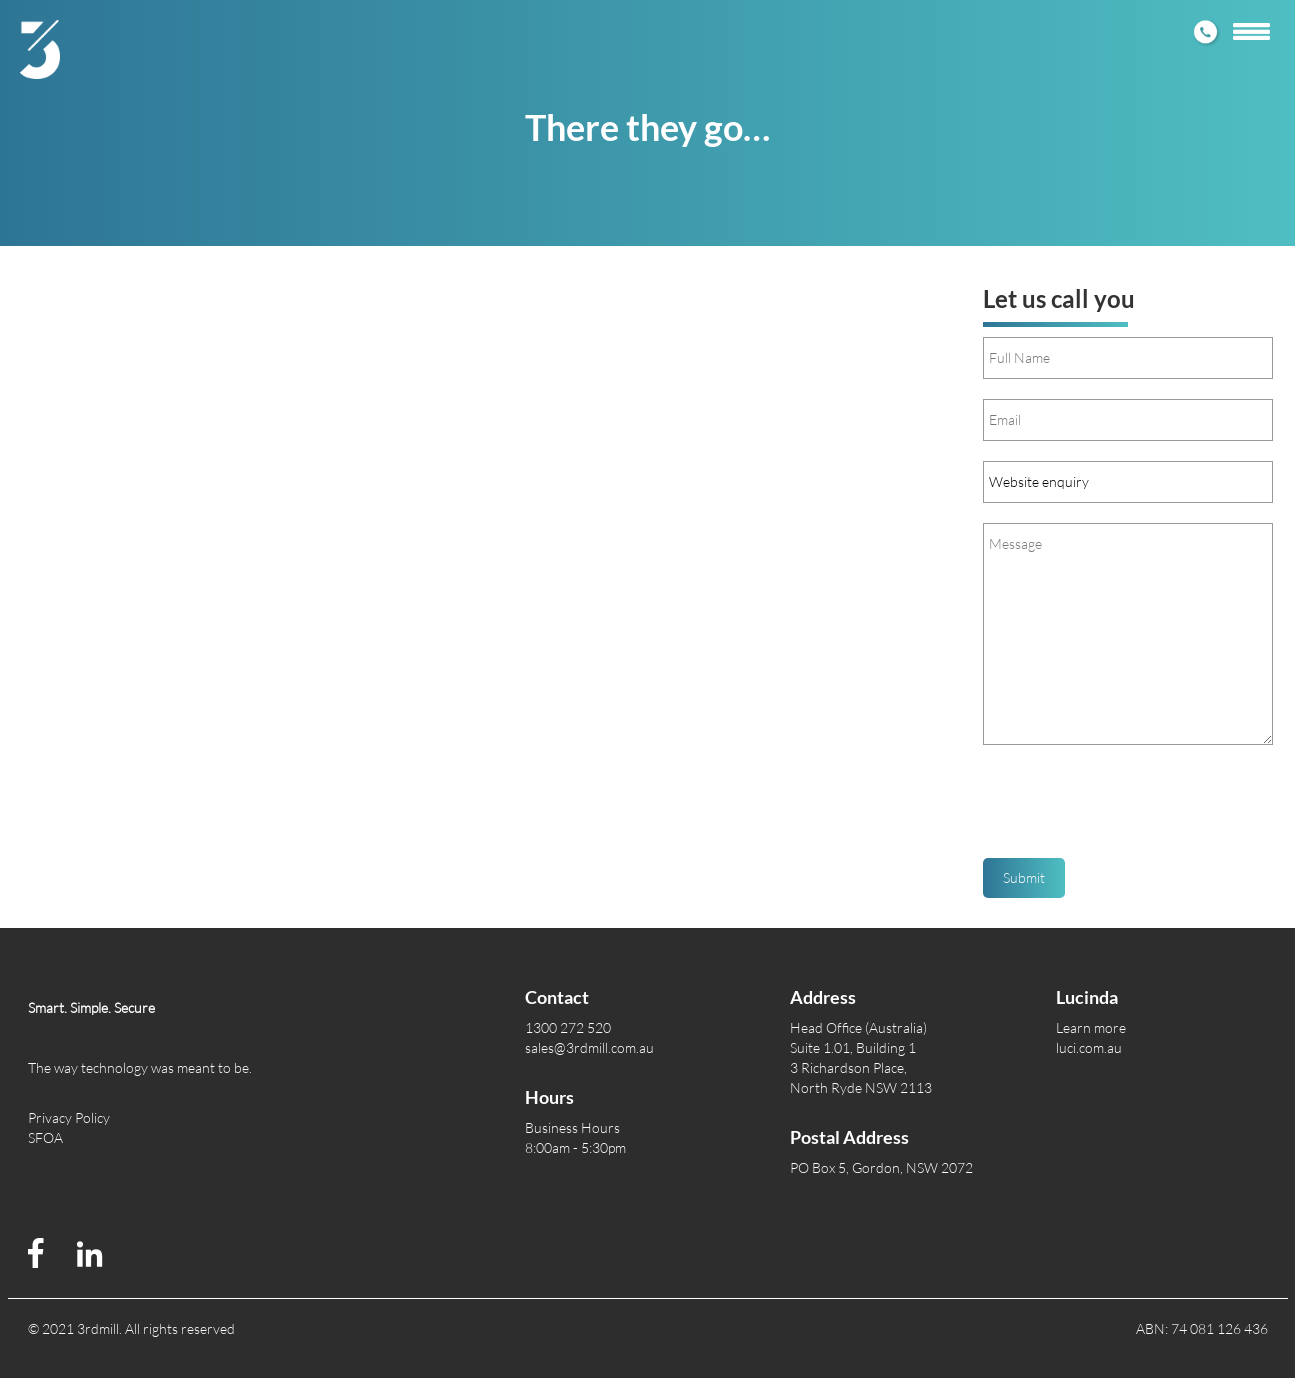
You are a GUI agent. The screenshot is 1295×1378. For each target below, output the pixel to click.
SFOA (45, 1137)
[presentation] (1135, 809)
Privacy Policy (69, 1117)
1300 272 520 (568, 1027)
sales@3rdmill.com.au (589, 1047)
